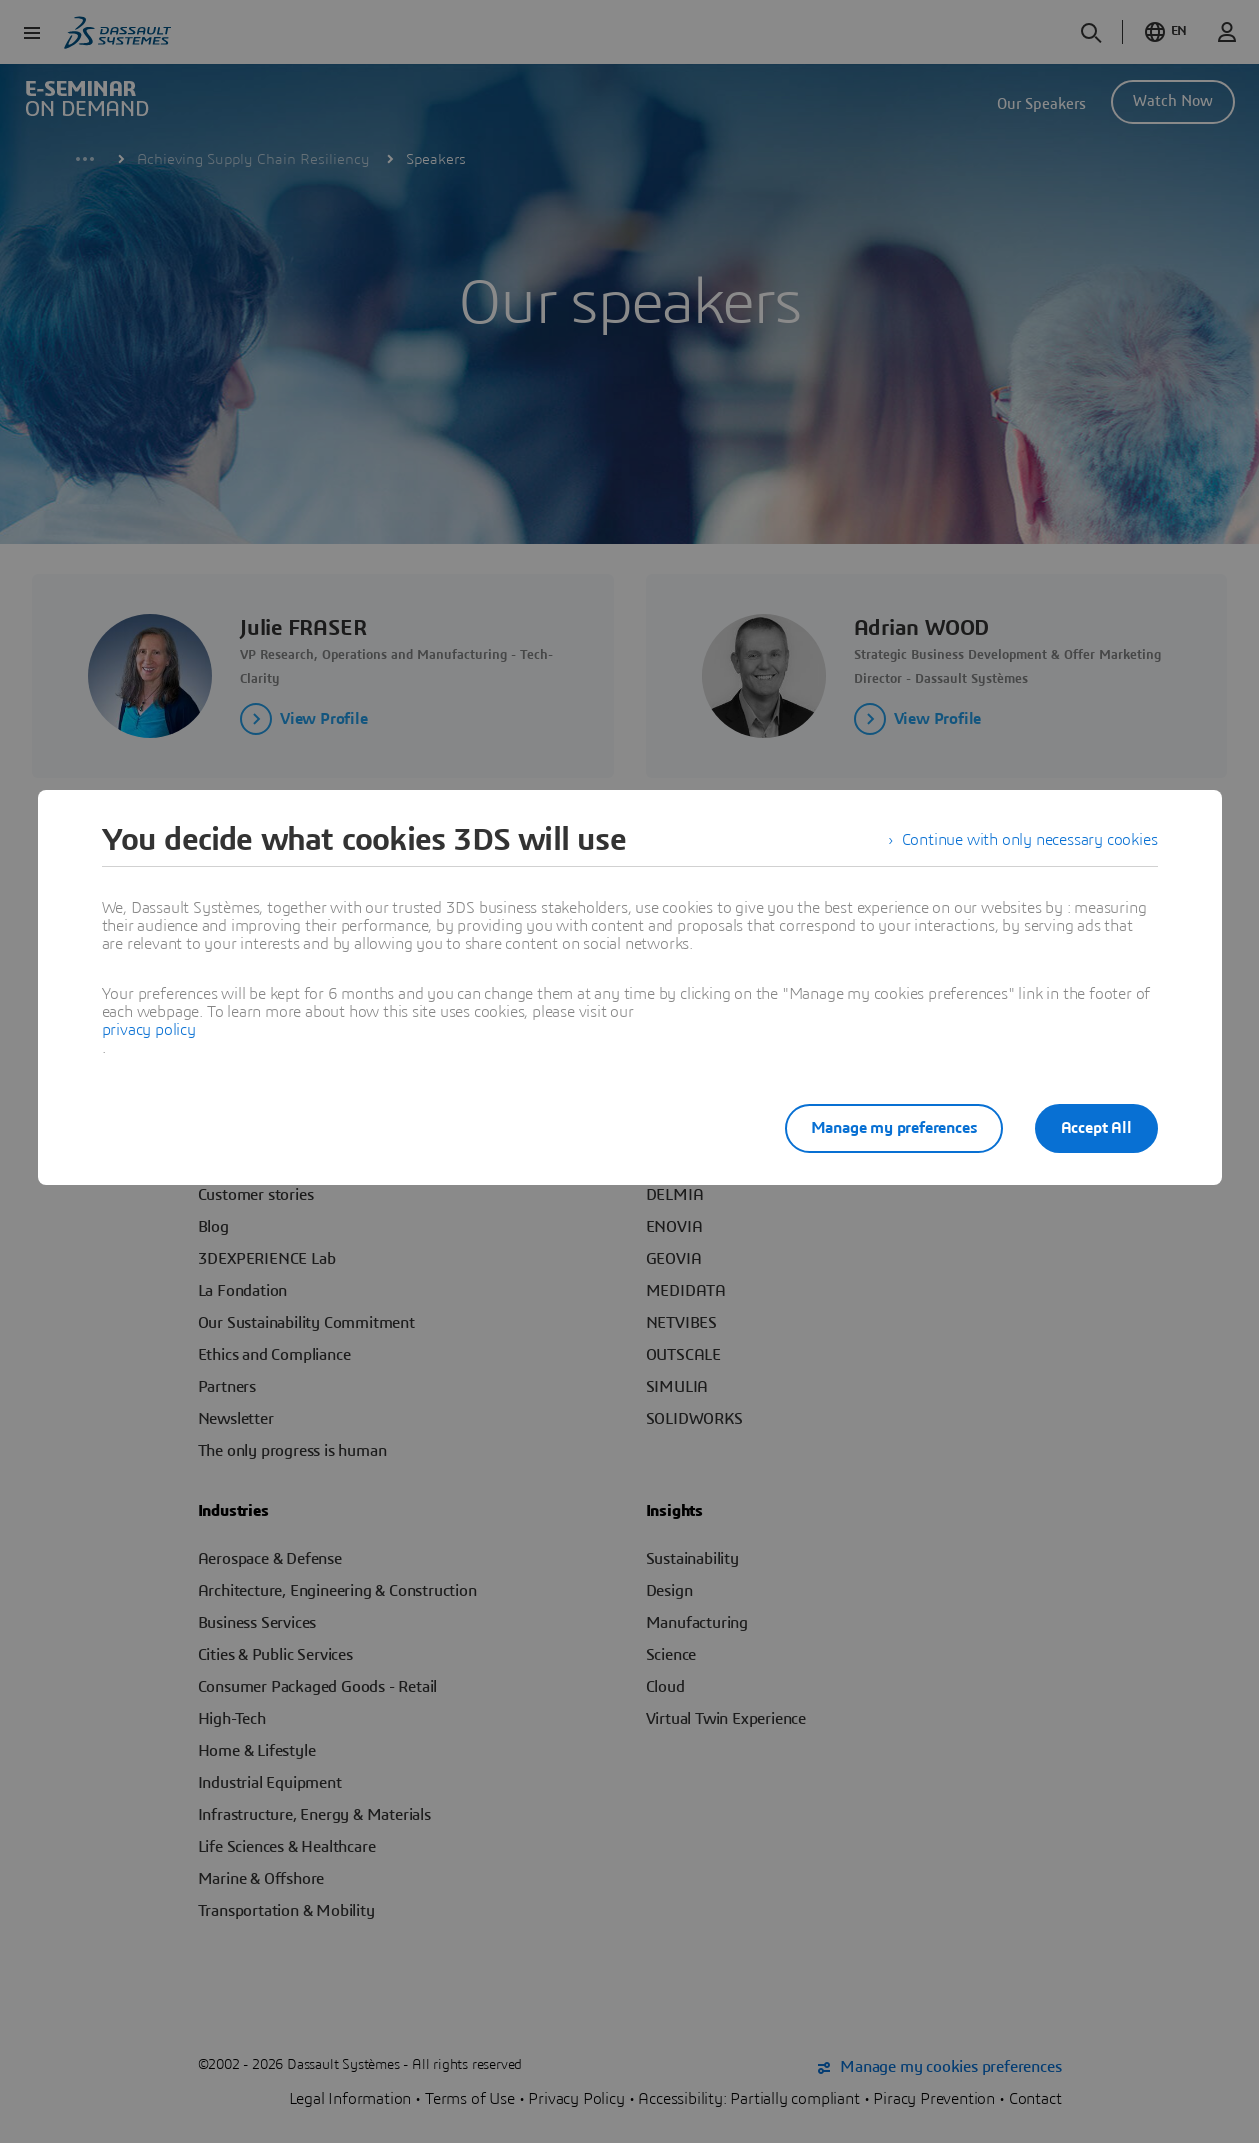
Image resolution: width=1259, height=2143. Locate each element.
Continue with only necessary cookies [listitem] (1030, 840)
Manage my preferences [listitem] (894, 1128)
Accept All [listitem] (1096, 1128)
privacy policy (149, 1030)
